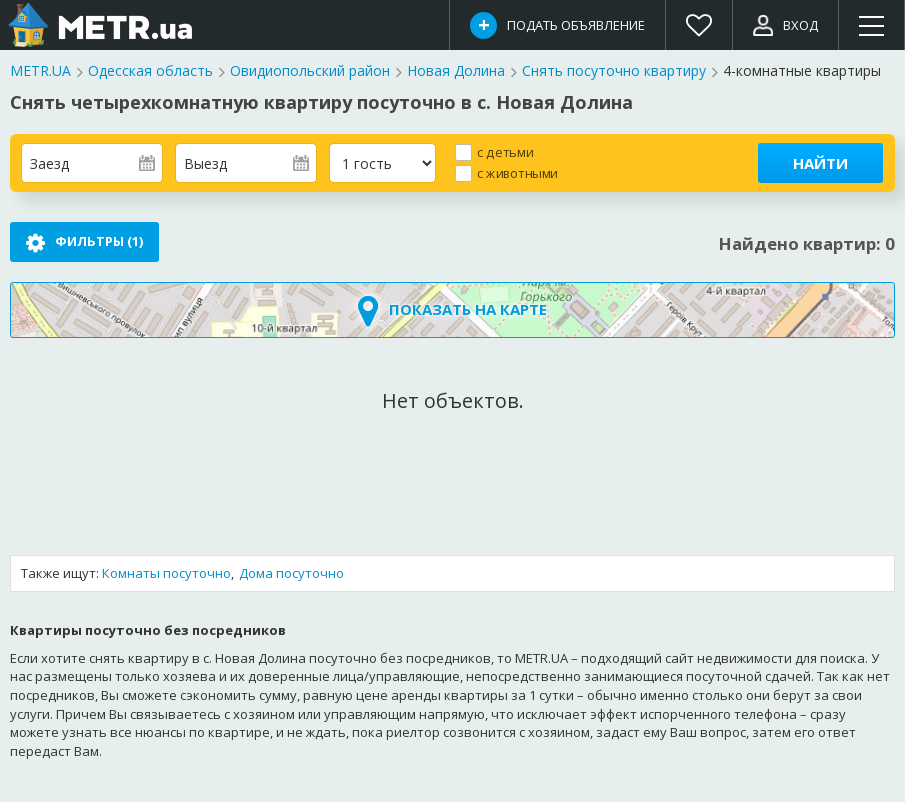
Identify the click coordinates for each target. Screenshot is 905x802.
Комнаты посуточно (166, 574)
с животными (517, 172)
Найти (820, 163)
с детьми (505, 151)
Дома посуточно (291, 574)
